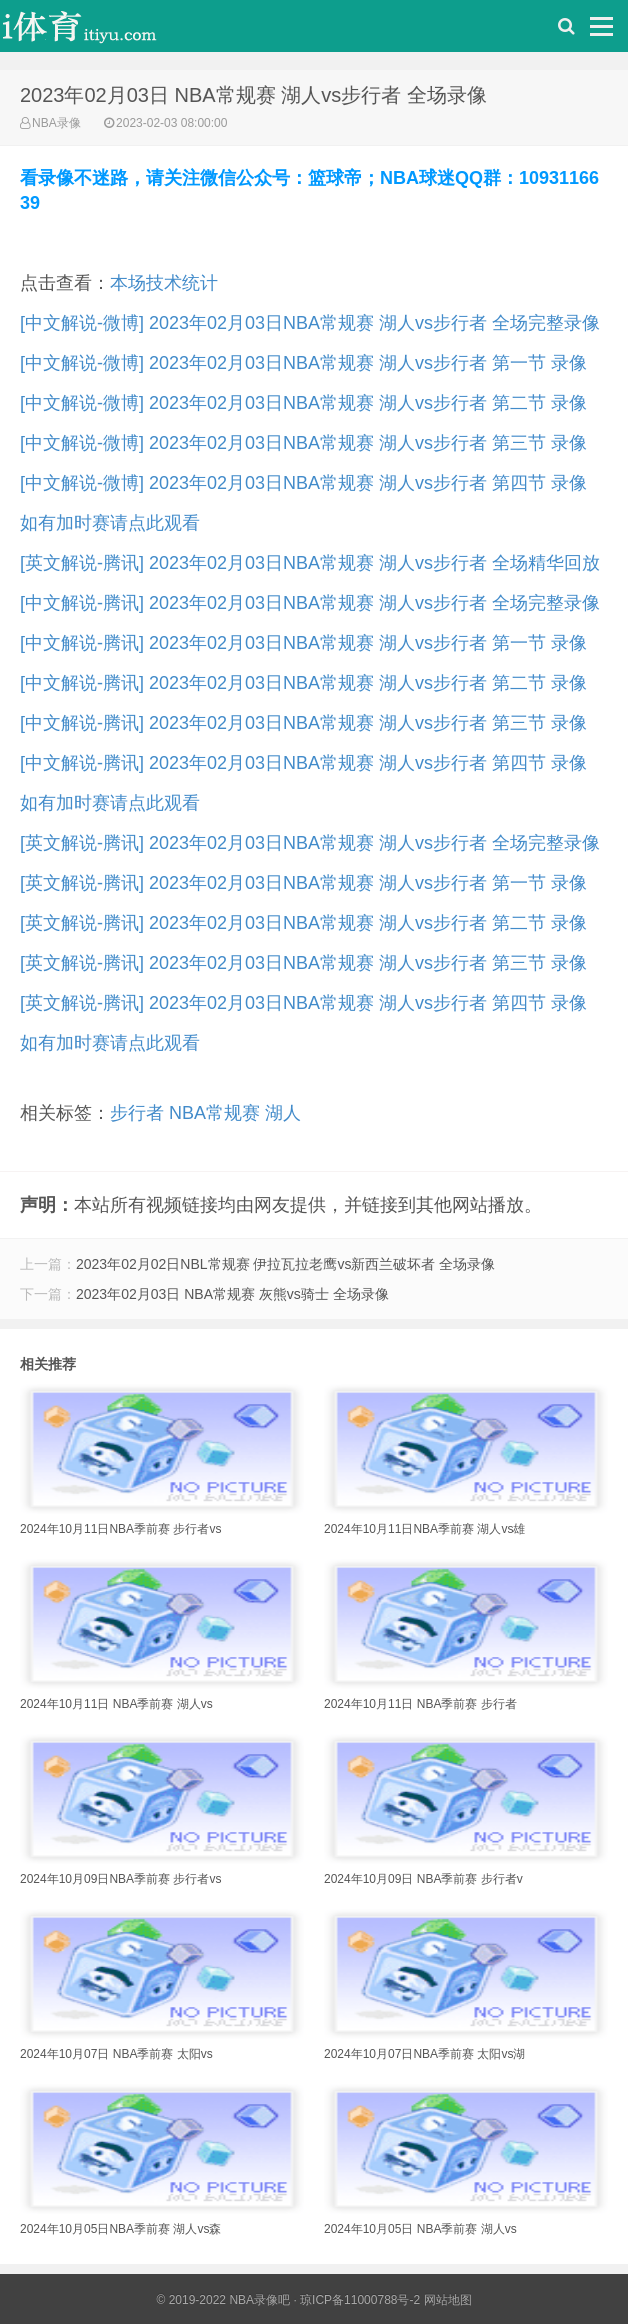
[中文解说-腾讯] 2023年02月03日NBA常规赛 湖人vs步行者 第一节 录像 (303, 643)
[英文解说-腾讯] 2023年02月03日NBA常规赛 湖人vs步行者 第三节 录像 (303, 963)
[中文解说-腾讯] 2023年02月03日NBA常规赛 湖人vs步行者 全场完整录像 (310, 603)
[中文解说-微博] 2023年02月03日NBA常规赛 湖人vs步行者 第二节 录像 (303, 403)
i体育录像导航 (100, 31)
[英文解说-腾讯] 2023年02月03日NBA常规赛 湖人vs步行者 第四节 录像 (303, 1003)
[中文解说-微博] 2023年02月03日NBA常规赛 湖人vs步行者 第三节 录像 (303, 443)
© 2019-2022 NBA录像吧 (223, 2300)
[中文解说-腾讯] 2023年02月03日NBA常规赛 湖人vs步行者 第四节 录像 (303, 763)
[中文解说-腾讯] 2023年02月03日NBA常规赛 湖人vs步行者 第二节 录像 (303, 683)
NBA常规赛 (214, 1113)
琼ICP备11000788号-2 (360, 2300)
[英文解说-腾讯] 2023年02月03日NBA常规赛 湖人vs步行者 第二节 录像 (303, 923)
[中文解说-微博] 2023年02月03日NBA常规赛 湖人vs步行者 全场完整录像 (310, 323)
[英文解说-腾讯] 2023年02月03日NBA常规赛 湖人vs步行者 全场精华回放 (310, 563)
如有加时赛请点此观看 (110, 523)
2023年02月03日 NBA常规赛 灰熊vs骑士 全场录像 (232, 1294)
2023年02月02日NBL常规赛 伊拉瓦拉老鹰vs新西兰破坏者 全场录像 (285, 1264)
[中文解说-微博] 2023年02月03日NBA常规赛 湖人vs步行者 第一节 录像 (303, 363)
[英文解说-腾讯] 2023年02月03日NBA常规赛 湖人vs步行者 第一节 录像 (303, 883)
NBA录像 (56, 123)
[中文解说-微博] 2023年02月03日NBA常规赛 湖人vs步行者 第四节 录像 (303, 483)
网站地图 (448, 2300)
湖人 (283, 1113)
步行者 (137, 1113)
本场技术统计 (164, 283)
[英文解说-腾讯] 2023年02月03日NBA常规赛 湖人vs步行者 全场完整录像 (310, 843)
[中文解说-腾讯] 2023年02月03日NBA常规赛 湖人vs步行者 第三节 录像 (303, 723)
